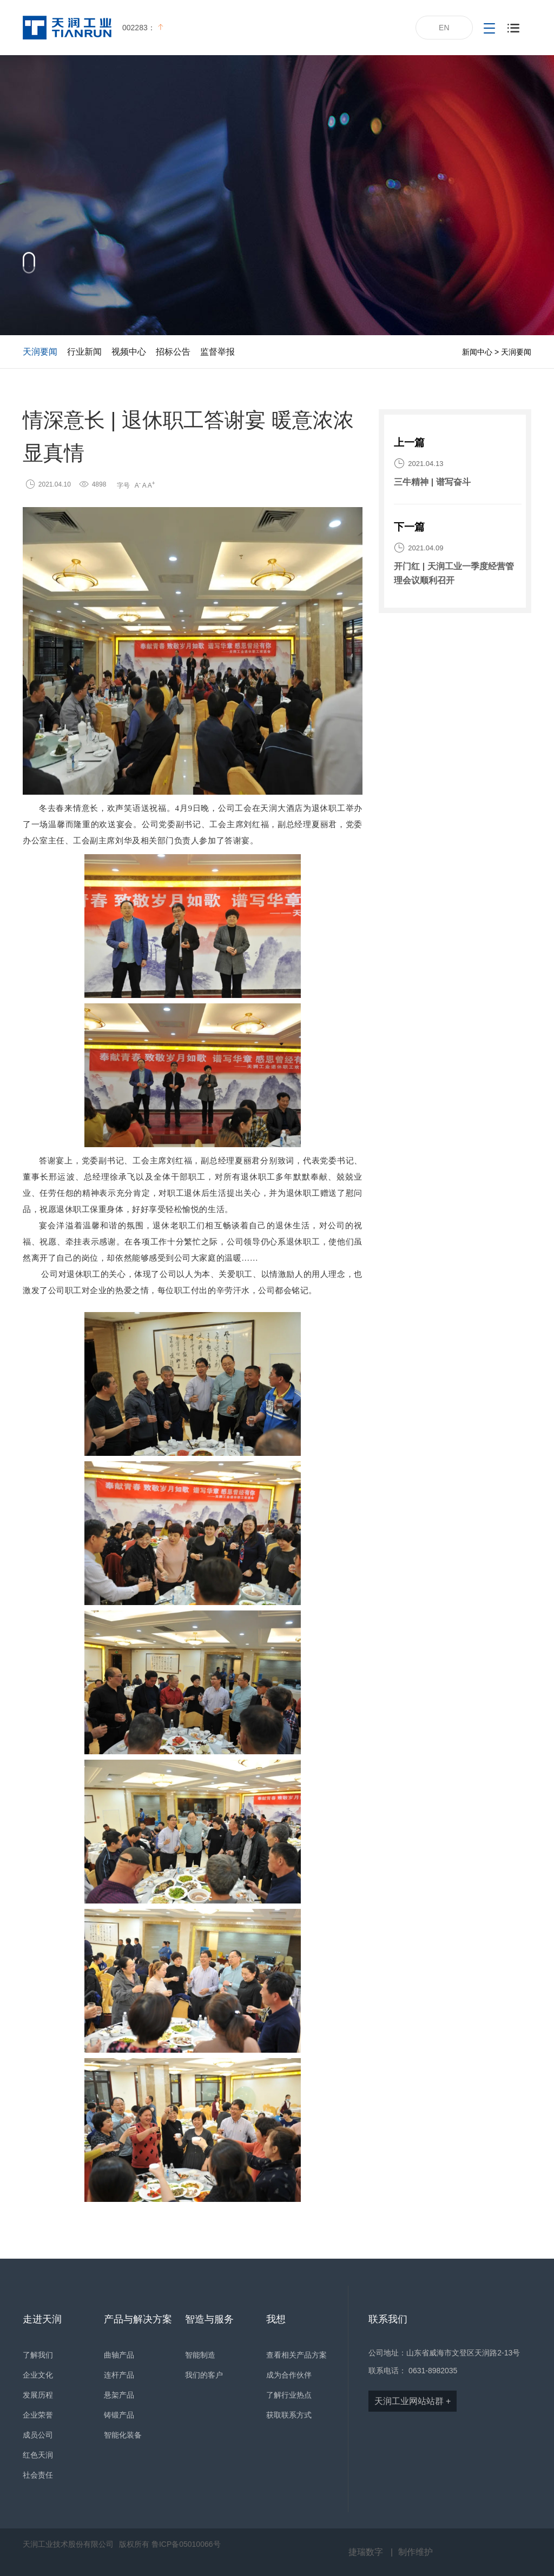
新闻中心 (477, 352)
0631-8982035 (432, 2370)
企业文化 (38, 2375)
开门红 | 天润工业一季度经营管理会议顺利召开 (453, 573)
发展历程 (38, 2395)
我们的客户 (204, 2375)
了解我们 (38, 2355)
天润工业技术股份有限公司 (68, 2544)
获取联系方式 (289, 2415)
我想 (276, 2319)
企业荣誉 (38, 2415)
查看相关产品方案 (296, 2355)
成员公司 (38, 2435)
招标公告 (173, 351)
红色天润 (38, 2455)
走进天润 (42, 2319)
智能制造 (200, 2355)
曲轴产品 (119, 2355)
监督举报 (217, 351)
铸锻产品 (119, 2415)
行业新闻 (84, 351)
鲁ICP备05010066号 (186, 2544)
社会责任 (38, 2475)
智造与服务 (209, 2319)
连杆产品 (119, 2375)
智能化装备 (123, 2435)
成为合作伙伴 (289, 2375)
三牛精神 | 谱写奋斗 (432, 482)
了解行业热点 (289, 2395)
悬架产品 (119, 2395)
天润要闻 (40, 351)
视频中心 (128, 351)
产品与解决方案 (138, 2319)
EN (444, 27)
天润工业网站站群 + (412, 2401)
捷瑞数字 (365, 2552)
